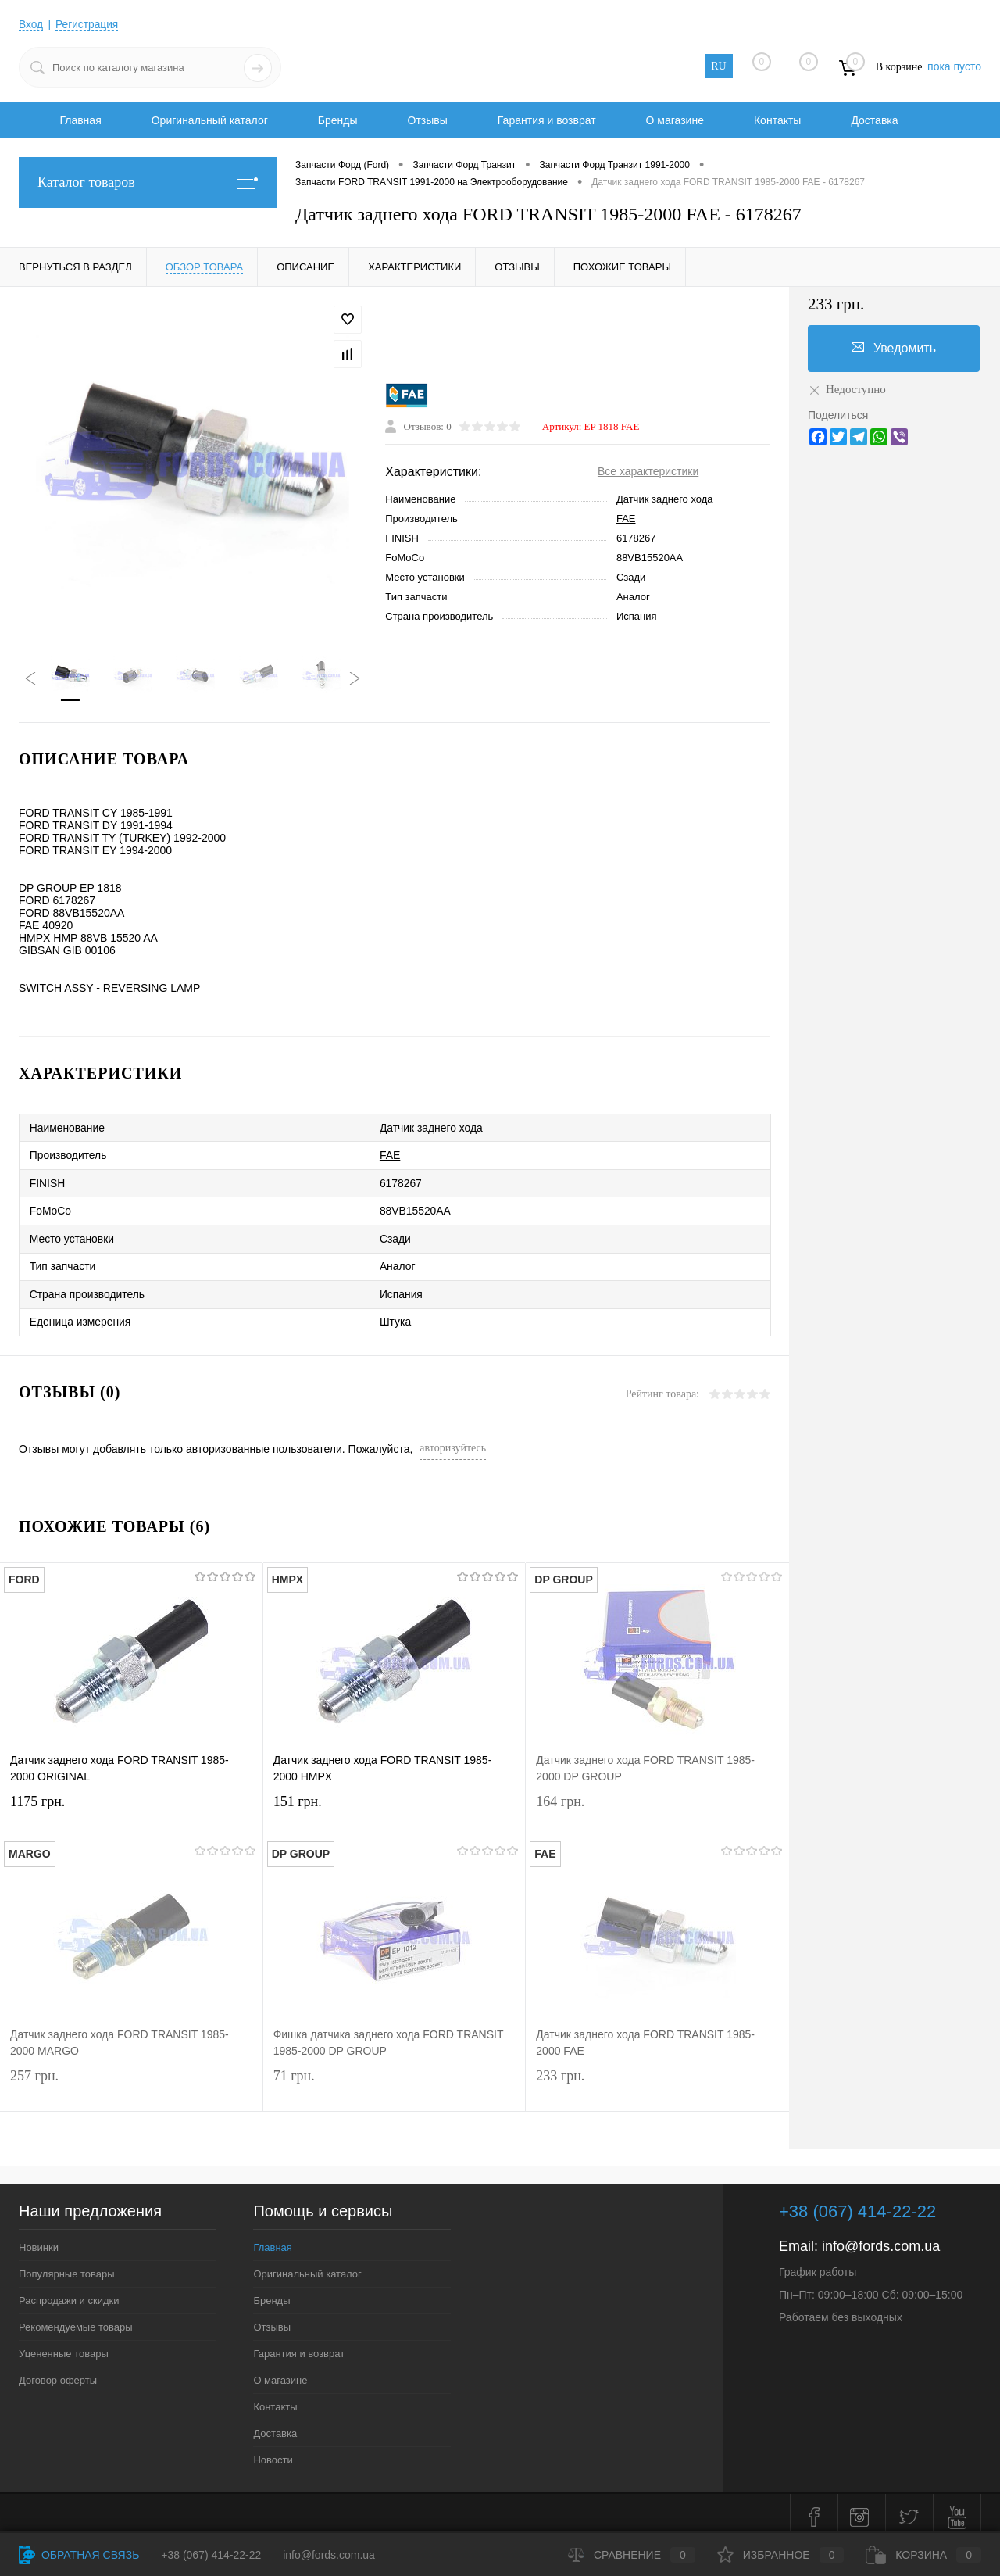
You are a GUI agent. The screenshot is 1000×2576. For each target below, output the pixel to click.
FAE (626, 519)
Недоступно (847, 389)
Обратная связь (79, 2555)
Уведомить (894, 348)
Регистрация (88, 24)
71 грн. (394, 2080)
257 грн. (131, 2080)
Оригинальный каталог (210, 120)
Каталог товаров (148, 182)
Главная (80, 120)
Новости (272, 2452)
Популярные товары (67, 2266)
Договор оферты (58, 2372)
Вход (31, 24)
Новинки (39, 2239)
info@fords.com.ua (881, 2238)
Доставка (874, 120)
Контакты (777, 120)
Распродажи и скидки (69, 2293)
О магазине (675, 120)
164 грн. (657, 1806)
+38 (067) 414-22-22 (211, 2555)
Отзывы (428, 120)
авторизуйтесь (453, 1440)
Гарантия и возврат (547, 120)
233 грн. (657, 2080)
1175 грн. (131, 1806)
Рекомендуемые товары (76, 2319)
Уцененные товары (64, 2346)
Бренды (338, 120)
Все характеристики (648, 472)
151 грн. (394, 1806)
